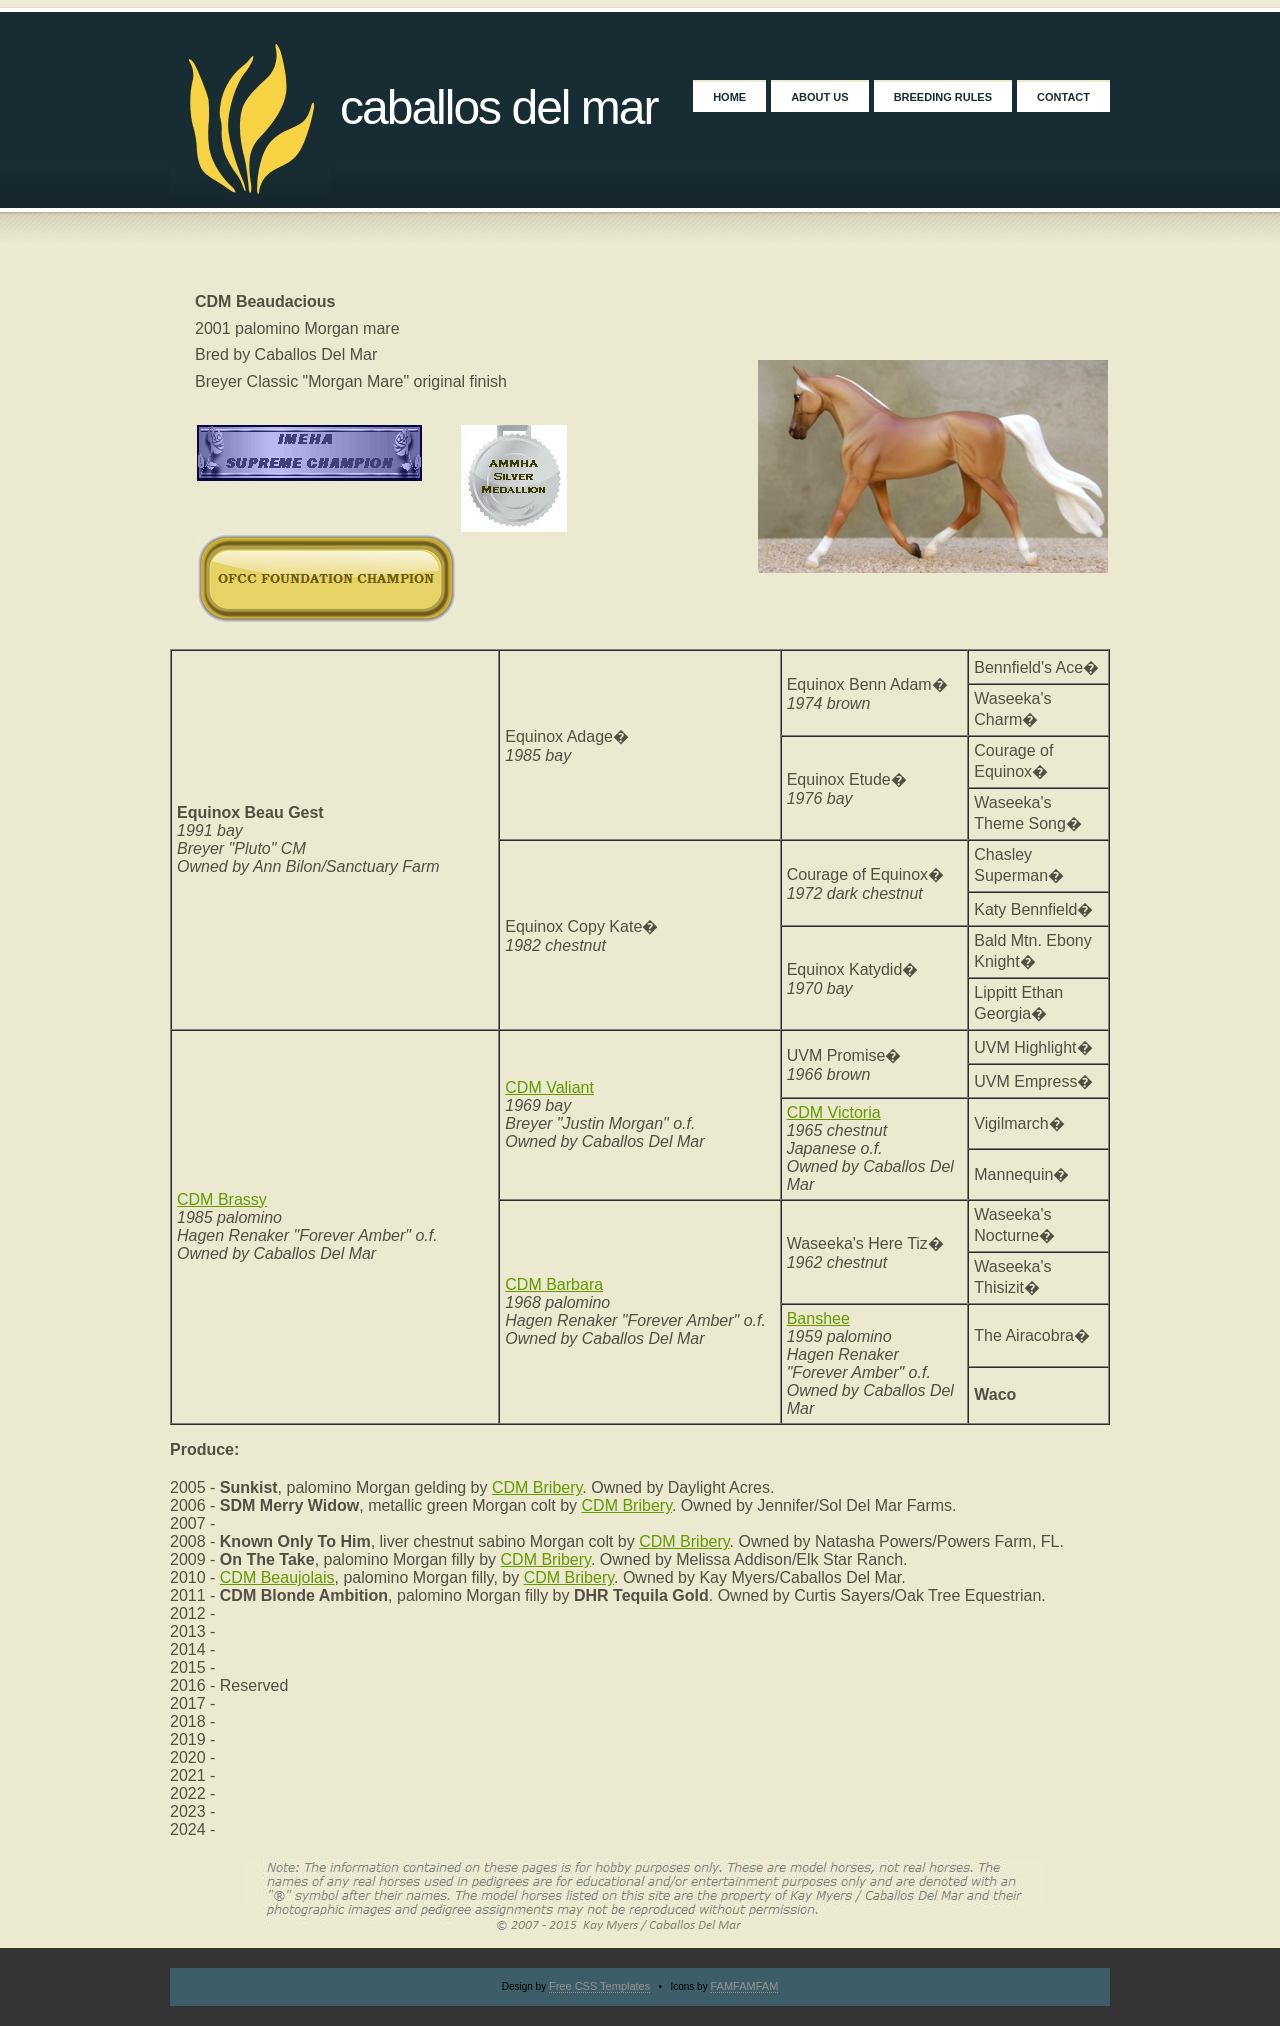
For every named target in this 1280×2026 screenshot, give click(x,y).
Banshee (818, 1318)
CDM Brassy (222, 1199)
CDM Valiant (549, 1087)
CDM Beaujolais (277, 1577)
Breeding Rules (943, 97)
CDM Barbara (554, 1284)
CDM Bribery (537, 1487)
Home (729, 97)
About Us (819, 97)
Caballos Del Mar (499, 107)
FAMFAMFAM (744, 1986)
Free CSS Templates (599, 1986)
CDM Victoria (834, 1112)
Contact (1063, 97)
